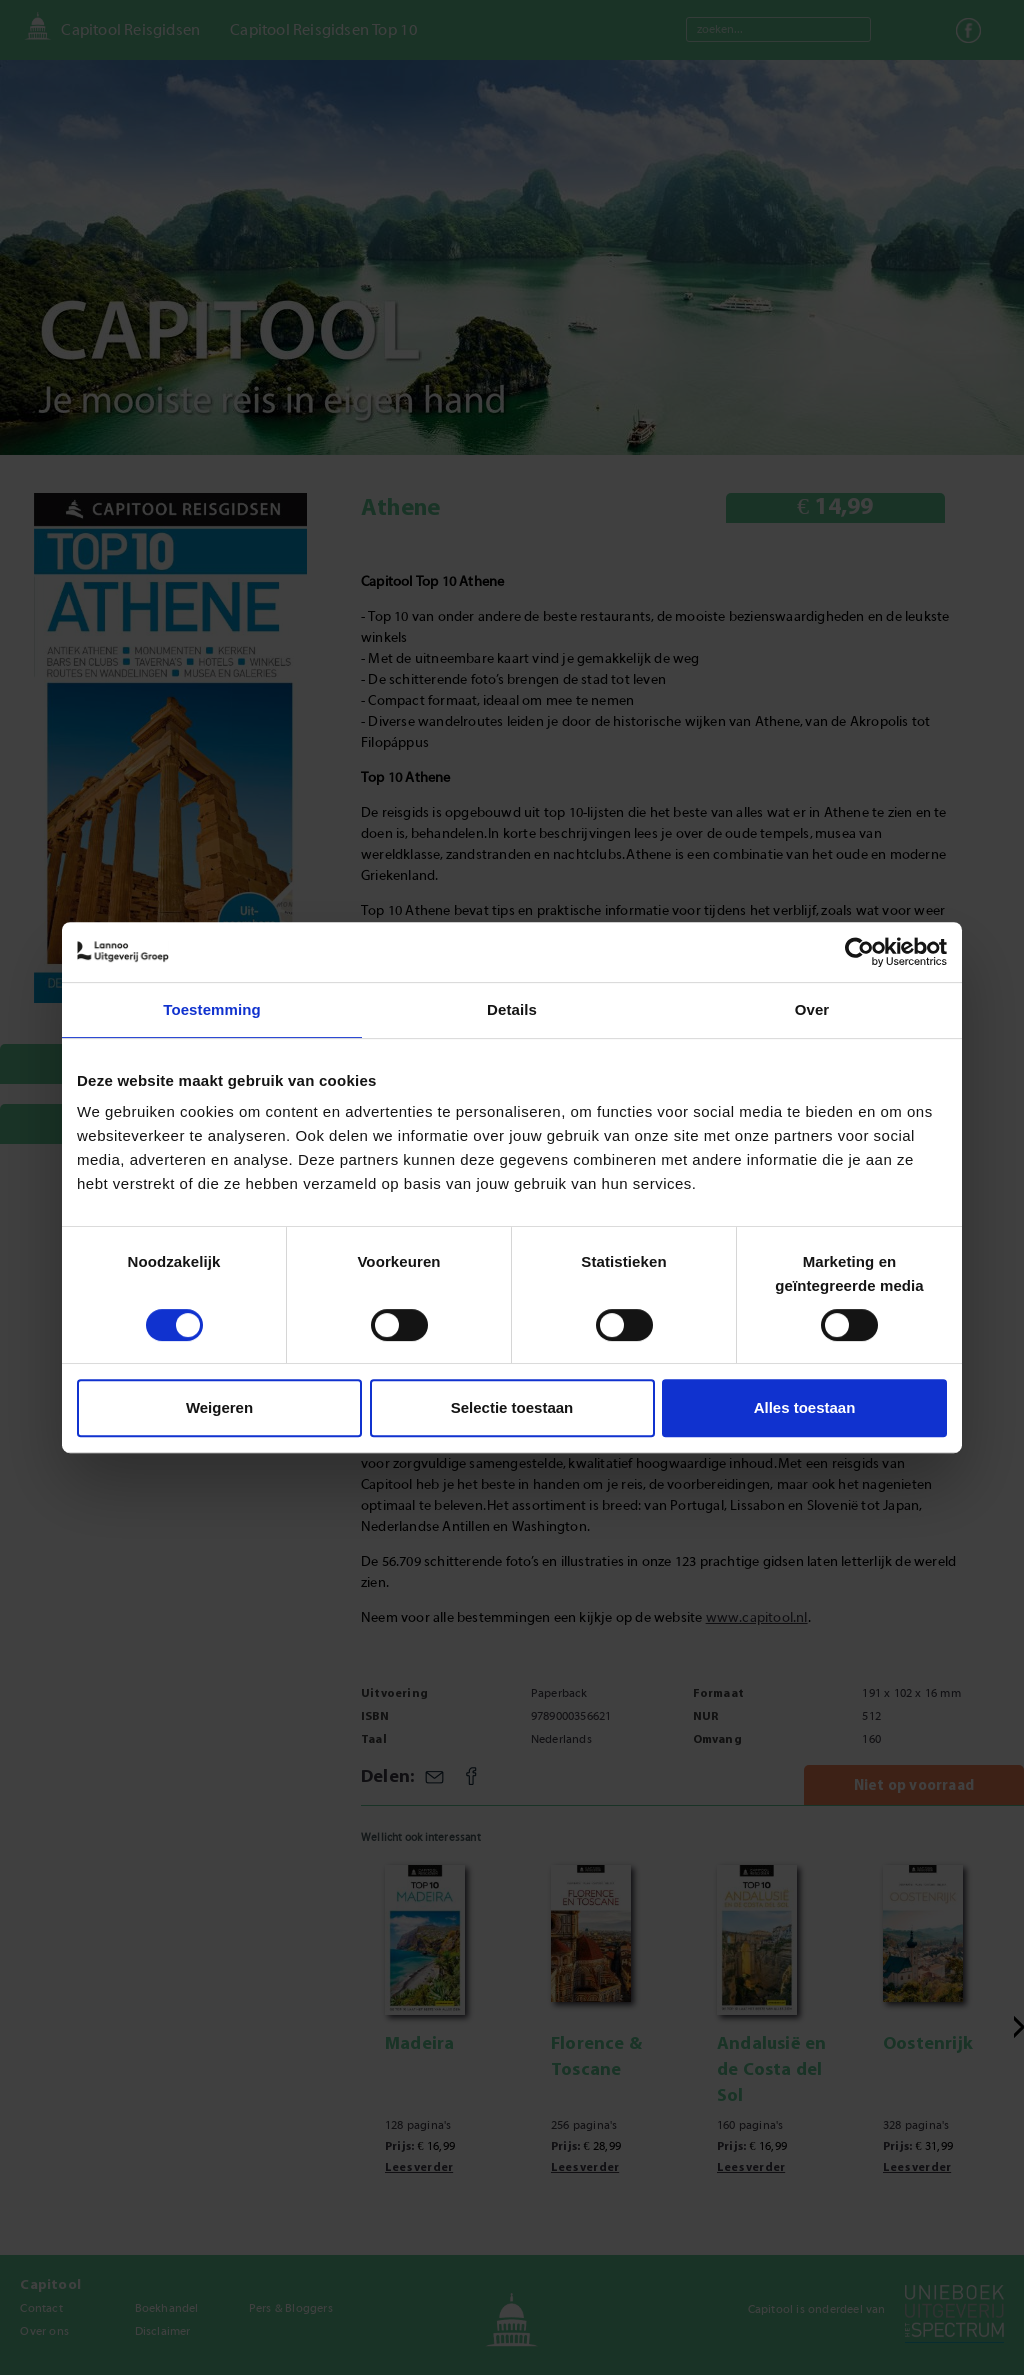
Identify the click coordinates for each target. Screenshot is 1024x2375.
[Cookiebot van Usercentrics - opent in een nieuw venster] (859, 952)
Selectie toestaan (512, 1407)
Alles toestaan (805, 1407)
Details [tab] (512, 1009)
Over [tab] (812, 1009)
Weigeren (219, 1407)
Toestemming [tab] (212, 1009)
